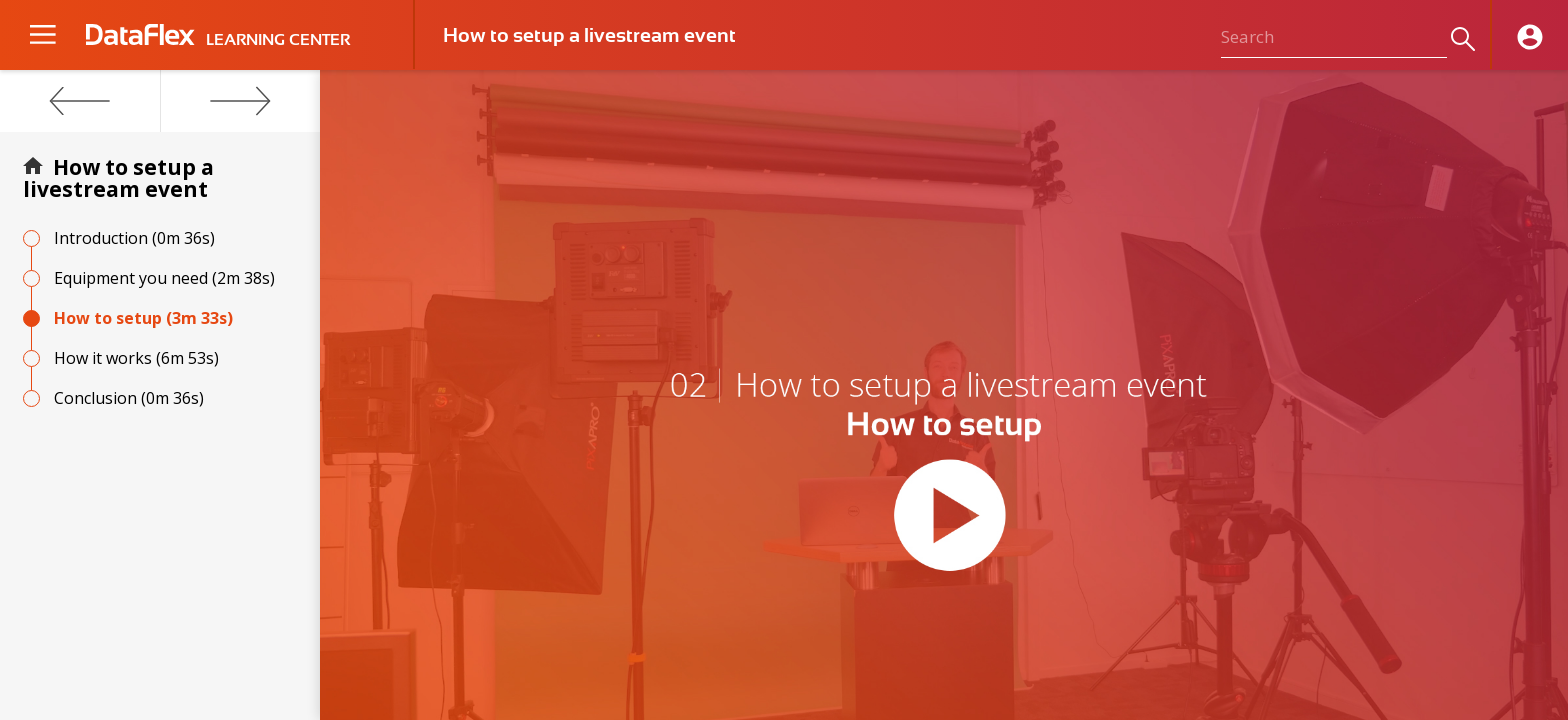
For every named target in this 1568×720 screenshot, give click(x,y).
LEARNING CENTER (278, 40)
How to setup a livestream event (118, 178)
